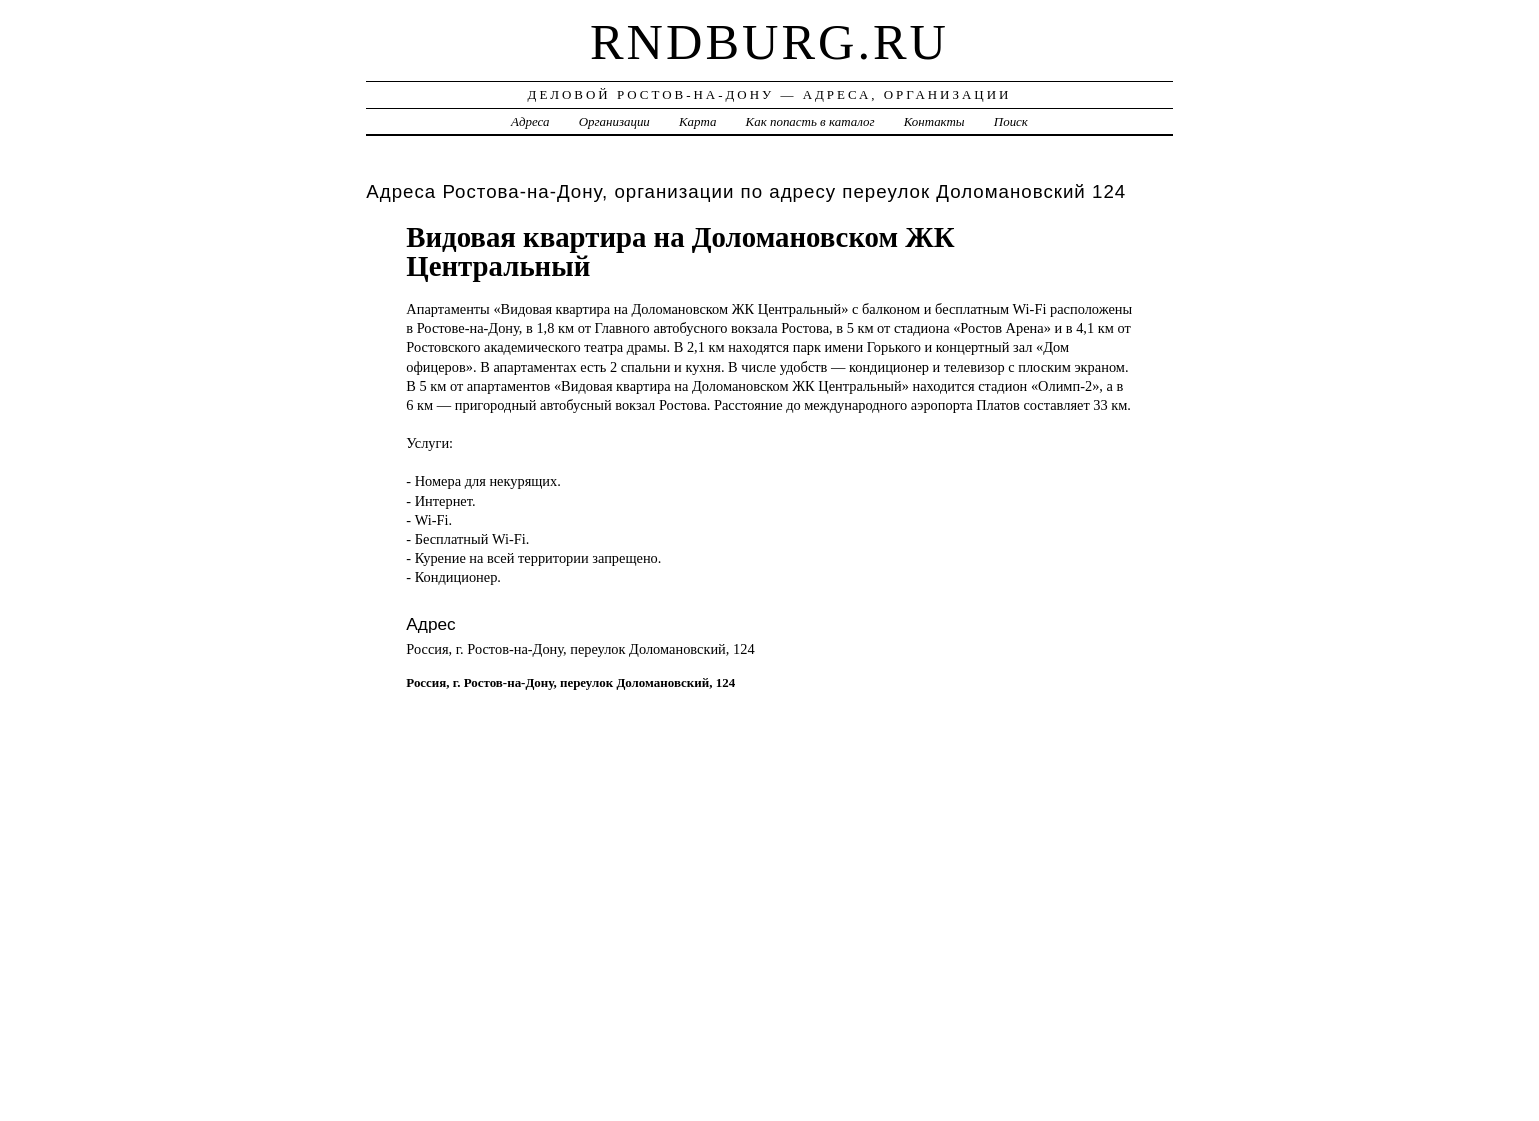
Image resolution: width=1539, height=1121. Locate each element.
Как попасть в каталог (810, 121)
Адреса (530, 121)
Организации (614, 121)
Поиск (1011, 121)
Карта (697, 121)
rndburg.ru (769, 42)
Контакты (934, 121)
